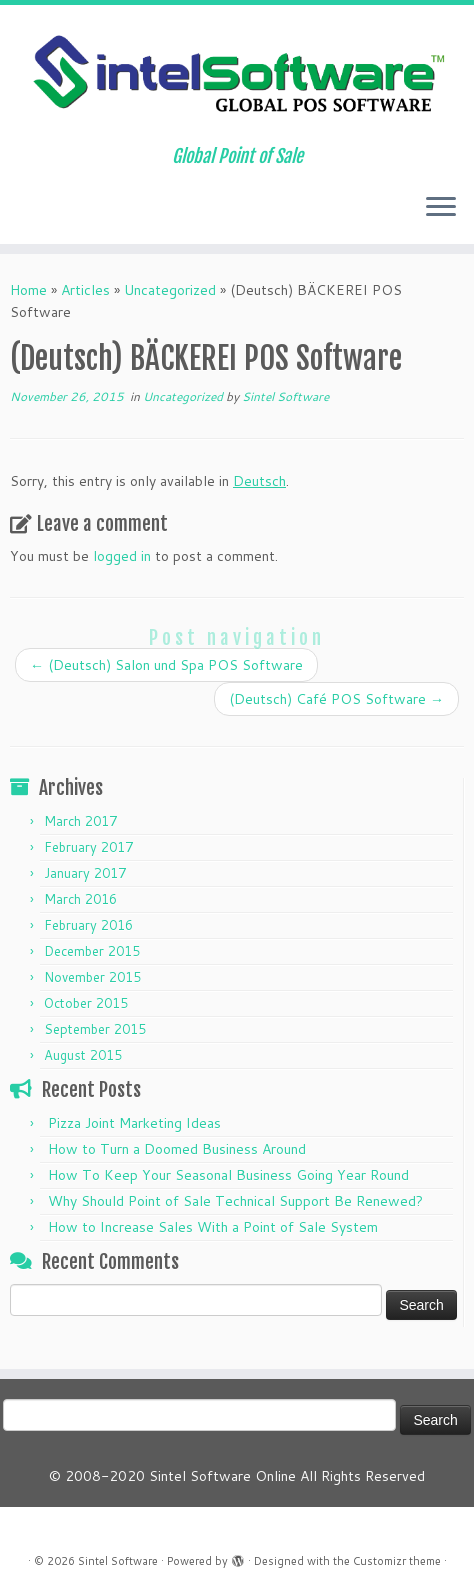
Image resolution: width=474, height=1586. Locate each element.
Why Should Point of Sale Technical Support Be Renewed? (235, 1201)
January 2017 (85, 873)
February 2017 (88, 847)
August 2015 (83, 1055)
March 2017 (80, 821)
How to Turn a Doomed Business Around (177, 1149)
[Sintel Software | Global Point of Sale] (237, 75)
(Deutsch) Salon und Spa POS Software (166, 665)
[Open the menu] (441, 208)
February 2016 (88, 925)
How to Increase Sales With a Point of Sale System (213, 1227)
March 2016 (80, 899)
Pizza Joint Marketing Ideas (134, 1123)
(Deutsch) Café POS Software (336, 699)
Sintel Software (285, 396)
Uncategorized (170, 290)
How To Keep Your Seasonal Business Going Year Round (228, 1175)
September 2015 (95, 1029)
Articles (85, 290)
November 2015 (92, 977)
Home (28, 290)
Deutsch (259, 481)
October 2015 (86, 1003)
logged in (122, 556)
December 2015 (92, 951)
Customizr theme (397, 1561)
